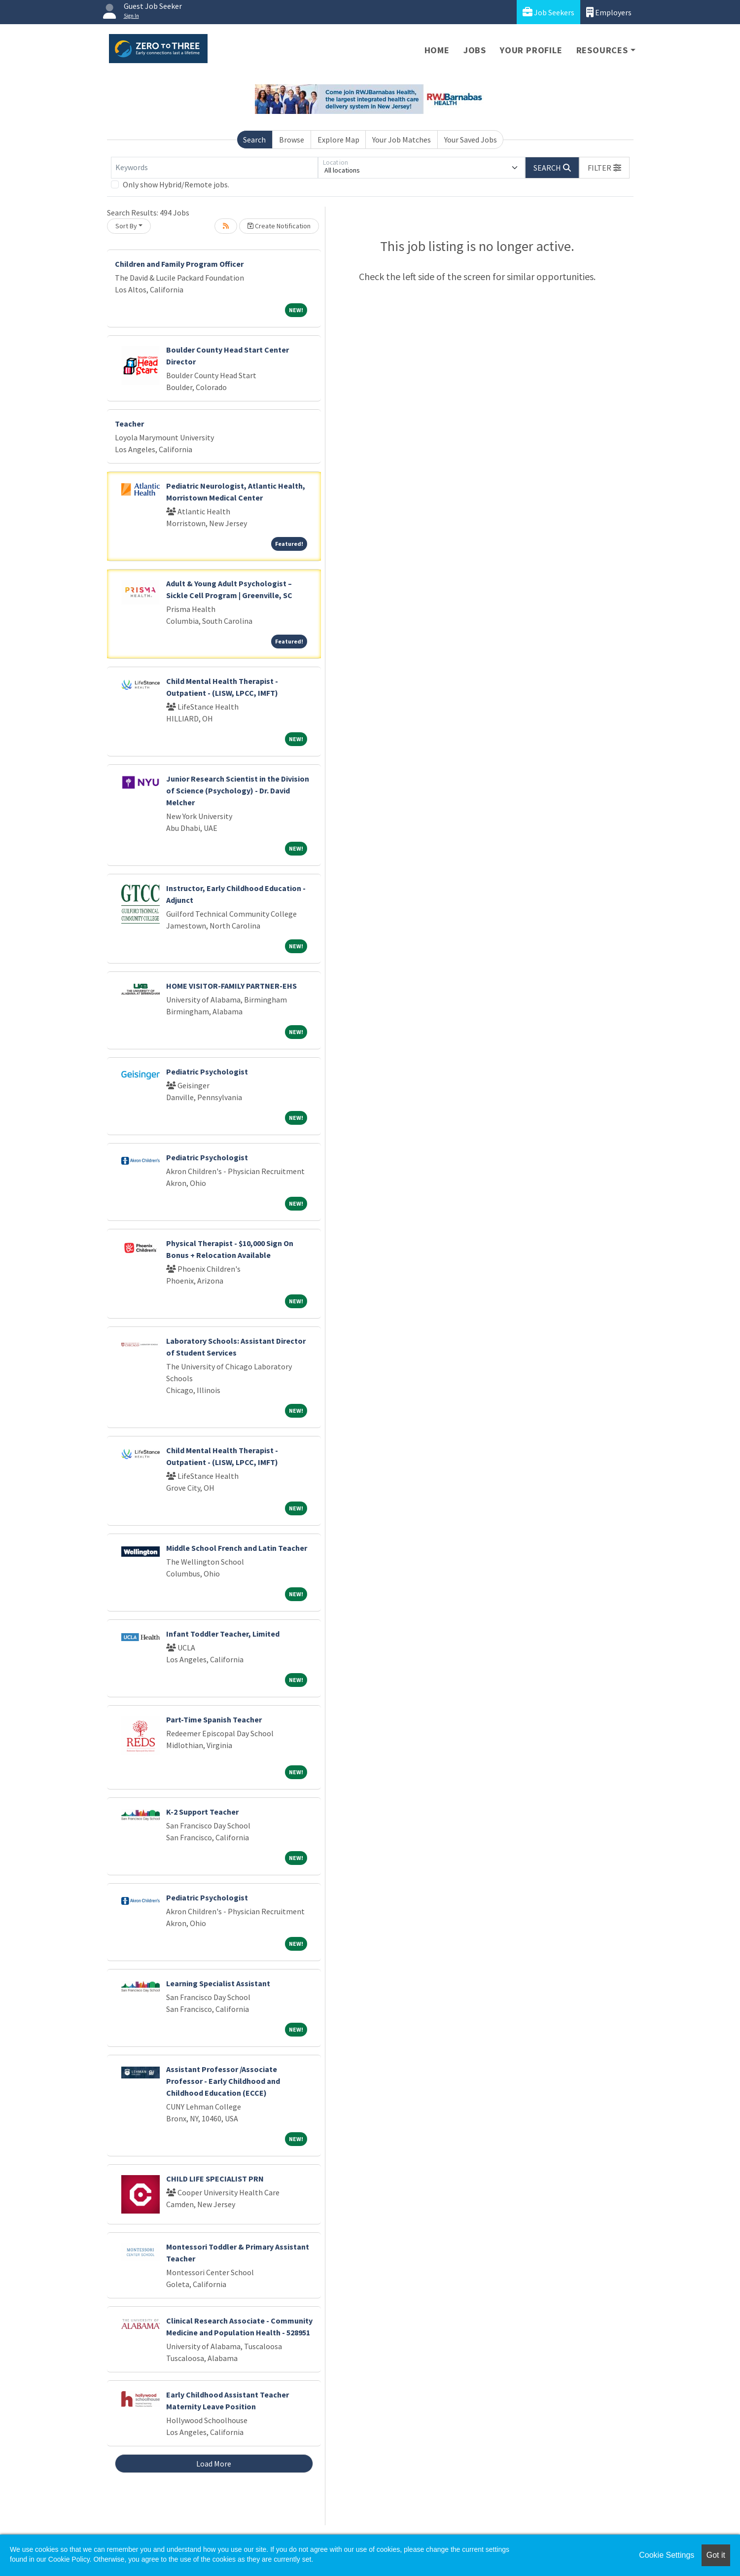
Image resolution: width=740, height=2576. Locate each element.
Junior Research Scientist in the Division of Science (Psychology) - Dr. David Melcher (237, 790)
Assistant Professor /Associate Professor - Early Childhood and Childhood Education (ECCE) (223, 2081)
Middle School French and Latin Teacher (236, 1548)
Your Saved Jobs (470, 139)
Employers (609, 12)
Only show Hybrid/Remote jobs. (176, 184)
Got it (715, 2555)
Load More (213, 2464)
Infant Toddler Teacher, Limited (223, 1634)
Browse (291, 139)
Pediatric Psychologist (207, 1071)
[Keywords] (214, 168)
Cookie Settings (666, 2555)
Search (254, 139)
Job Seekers (548, 12)
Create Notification (279, 225)
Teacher (129, 424)
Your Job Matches (401, 139)
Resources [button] (602, 50)
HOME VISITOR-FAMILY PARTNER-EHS (231, 986)
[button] (604, 168)
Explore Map (338, 139)
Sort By (126, 225)
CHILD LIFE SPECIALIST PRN (215, 2178)
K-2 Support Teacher (202, 1812)
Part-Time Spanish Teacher (214, 1719)
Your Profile (531, 50)
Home (437, 50)
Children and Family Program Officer (179, 264)
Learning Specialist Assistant (218, 1983)
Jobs (474, 50)
